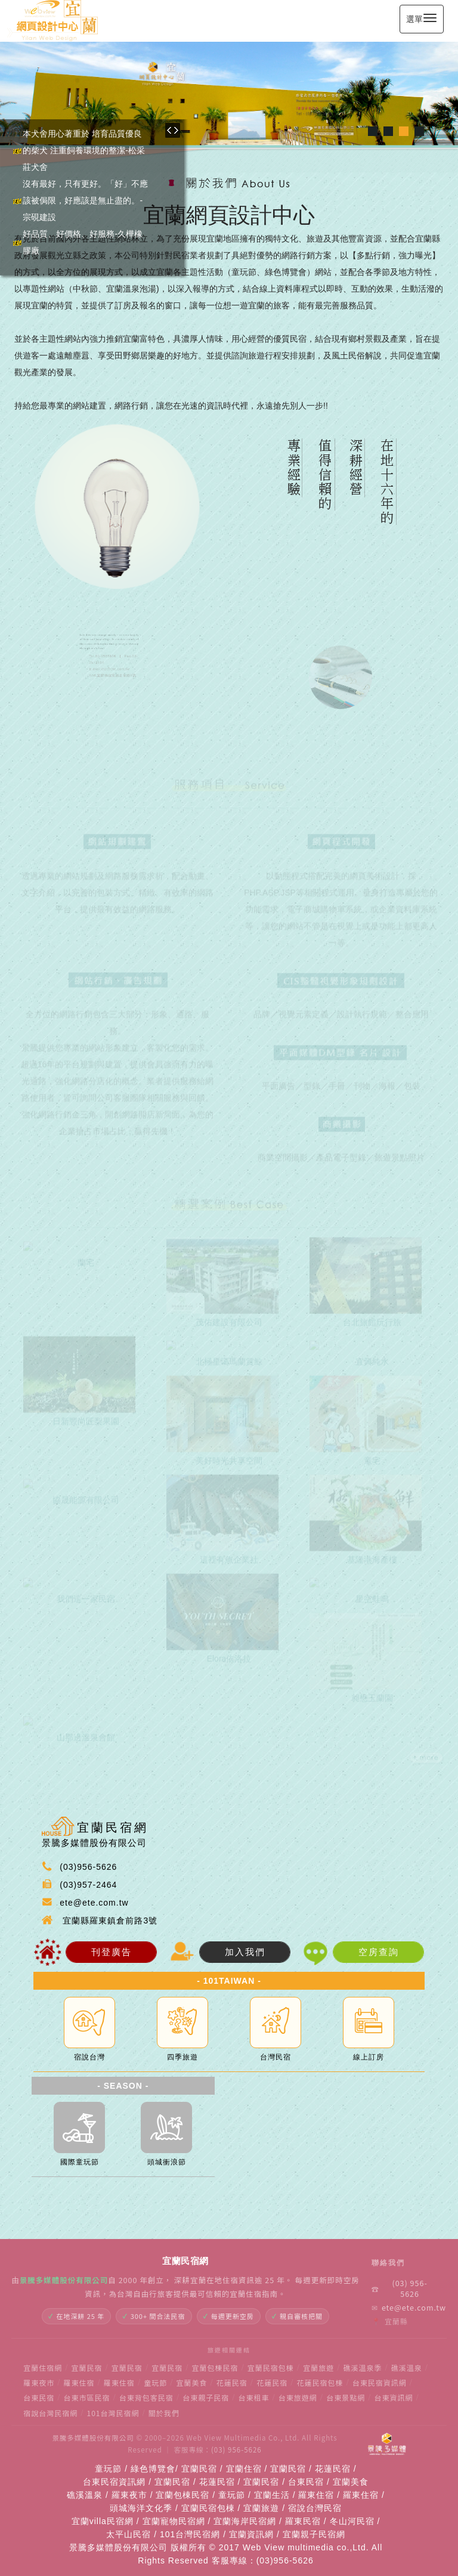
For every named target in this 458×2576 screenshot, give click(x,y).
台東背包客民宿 (146, 2397)
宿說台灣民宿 (315, 2508)
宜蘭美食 (192, 2382)
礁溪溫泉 (406, 2367)
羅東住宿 (79, 2382)
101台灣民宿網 (113, 2413)
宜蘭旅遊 (318, 2367)
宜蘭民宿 (87, 2367)
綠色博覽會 (153, 2468)
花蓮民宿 (231, 2382)
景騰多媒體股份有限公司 (93, 2437)
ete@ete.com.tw (404, 2307)
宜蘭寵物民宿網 (174, 2521)
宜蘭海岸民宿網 (244, 2521)
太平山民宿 (128, 2534)
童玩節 (155, 2382)
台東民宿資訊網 (379, 2382)
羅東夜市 (38, 2382)
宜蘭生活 (272, 2495)
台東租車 (254, 2397)
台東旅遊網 (297, 2397)
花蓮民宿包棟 (320, 2382)
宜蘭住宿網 (42, 2367)
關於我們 (164, 2413)
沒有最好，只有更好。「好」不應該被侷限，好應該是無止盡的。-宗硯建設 (85, 200)
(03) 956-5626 (400, 2288)
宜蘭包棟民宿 (215, 2367)
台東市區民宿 (87, 2397)
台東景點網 (345, 2397)
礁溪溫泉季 (363, 2367)
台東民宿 (38, 2397)
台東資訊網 (394, 2397)
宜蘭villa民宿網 (103, 2521)
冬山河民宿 (352, 2521)
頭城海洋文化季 (141, 2508)
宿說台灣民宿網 (50, 2413)
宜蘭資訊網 (251, 2534)
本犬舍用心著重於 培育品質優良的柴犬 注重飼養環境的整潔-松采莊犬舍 (84, 150)
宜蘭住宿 (244, 2468)
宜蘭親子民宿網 (314, 2534)
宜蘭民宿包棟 (270, 2367)
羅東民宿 (303, 2521)
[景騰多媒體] (386, 2444)
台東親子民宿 (205, 2397)
